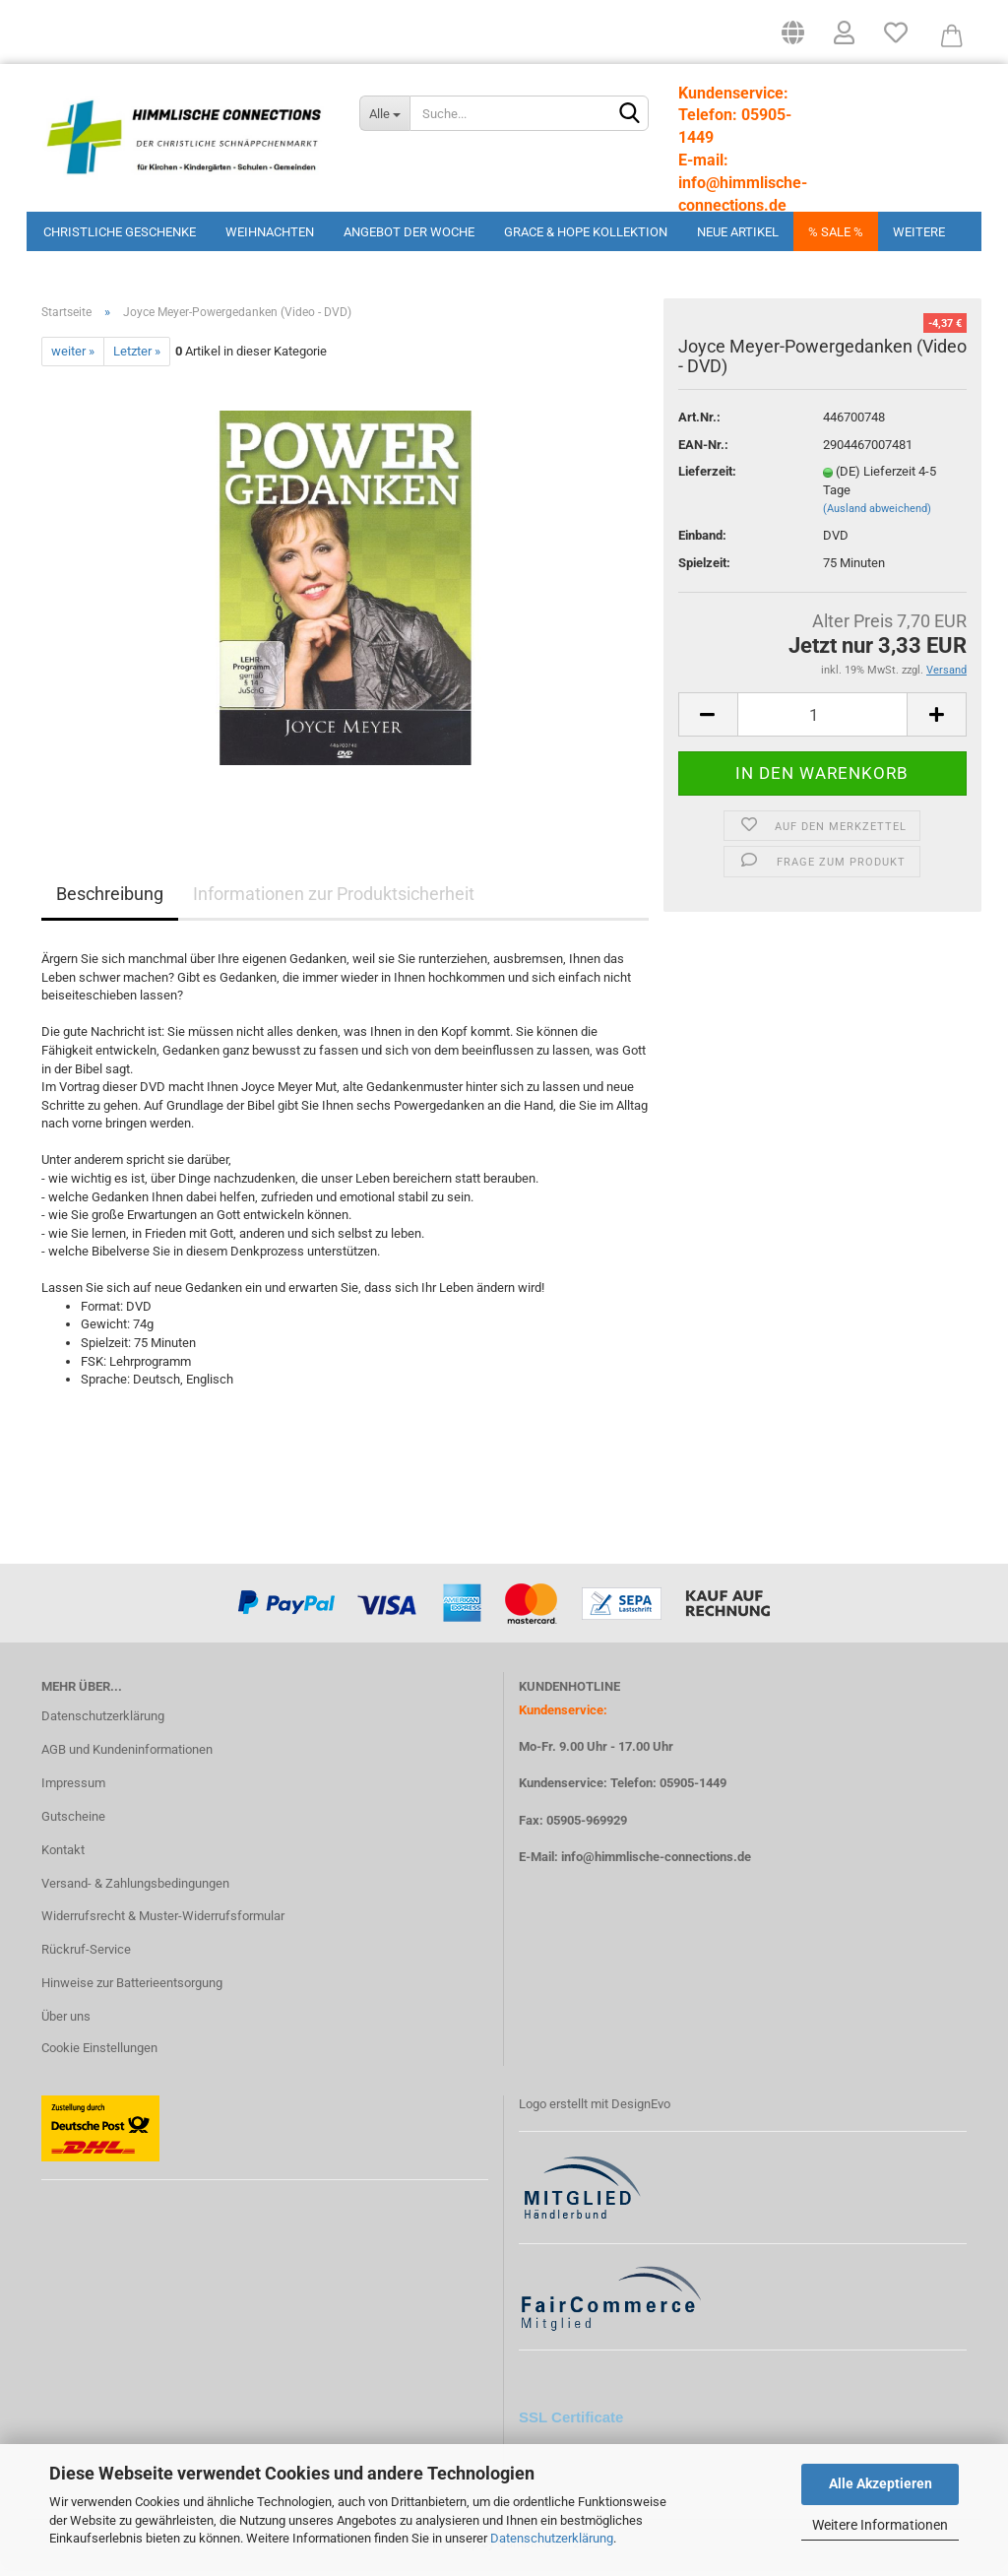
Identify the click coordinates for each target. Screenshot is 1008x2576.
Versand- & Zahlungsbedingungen (135, 1890)
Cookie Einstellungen (99, 2054)
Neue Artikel (738, 232)
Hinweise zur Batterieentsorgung (131, 1989)
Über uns (66, 2023)
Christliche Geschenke (119, 232)
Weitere (919, 232)
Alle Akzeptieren (880, 2483)
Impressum (73, 1789)
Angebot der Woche (409, 232)
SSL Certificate (571, 2423)
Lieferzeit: (707, 478)
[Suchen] (630, 114)
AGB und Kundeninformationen (127, 1756)
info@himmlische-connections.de (656, 1863)
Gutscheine (73, 1823)
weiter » (72, 358)
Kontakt (63, 1856)
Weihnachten (269, 232)
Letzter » (136, 358)
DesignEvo (640, 2110)
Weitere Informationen (880, 2525)
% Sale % (835, 232)
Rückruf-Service (86, 1956)
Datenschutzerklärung (551, 2538)
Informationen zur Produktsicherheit (333, 900)
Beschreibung (109, 900)
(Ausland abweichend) (877, 515)
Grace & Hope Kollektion (585, 232)
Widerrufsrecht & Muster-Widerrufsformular (162, 1922)
